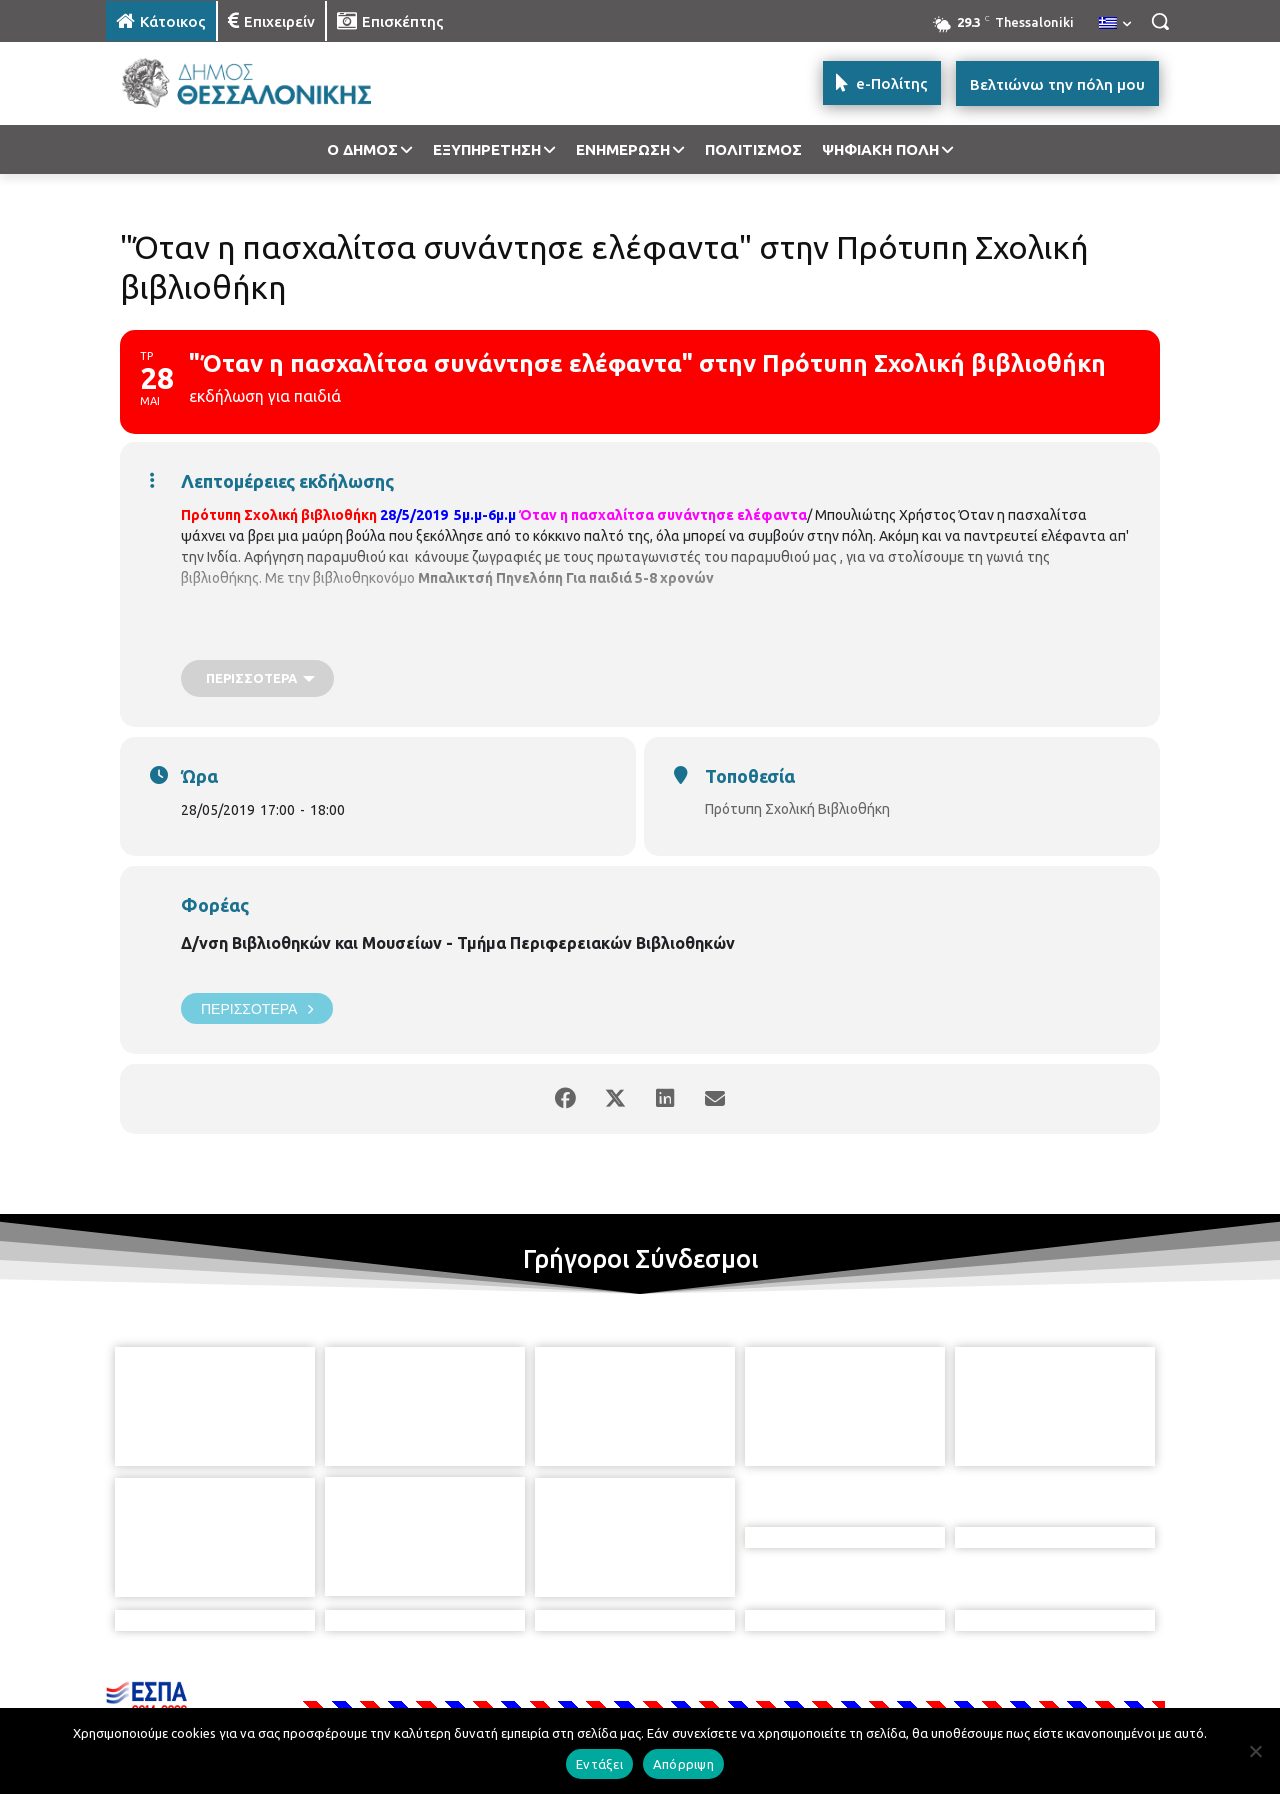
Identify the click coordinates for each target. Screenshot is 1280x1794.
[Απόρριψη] (1255, 1751)
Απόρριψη (683, 1764)
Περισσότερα (257, 1008)
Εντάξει (599, 1764)
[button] (1160, 21)
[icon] (779, 1685)
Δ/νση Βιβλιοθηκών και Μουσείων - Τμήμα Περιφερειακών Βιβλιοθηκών (458, 943)
